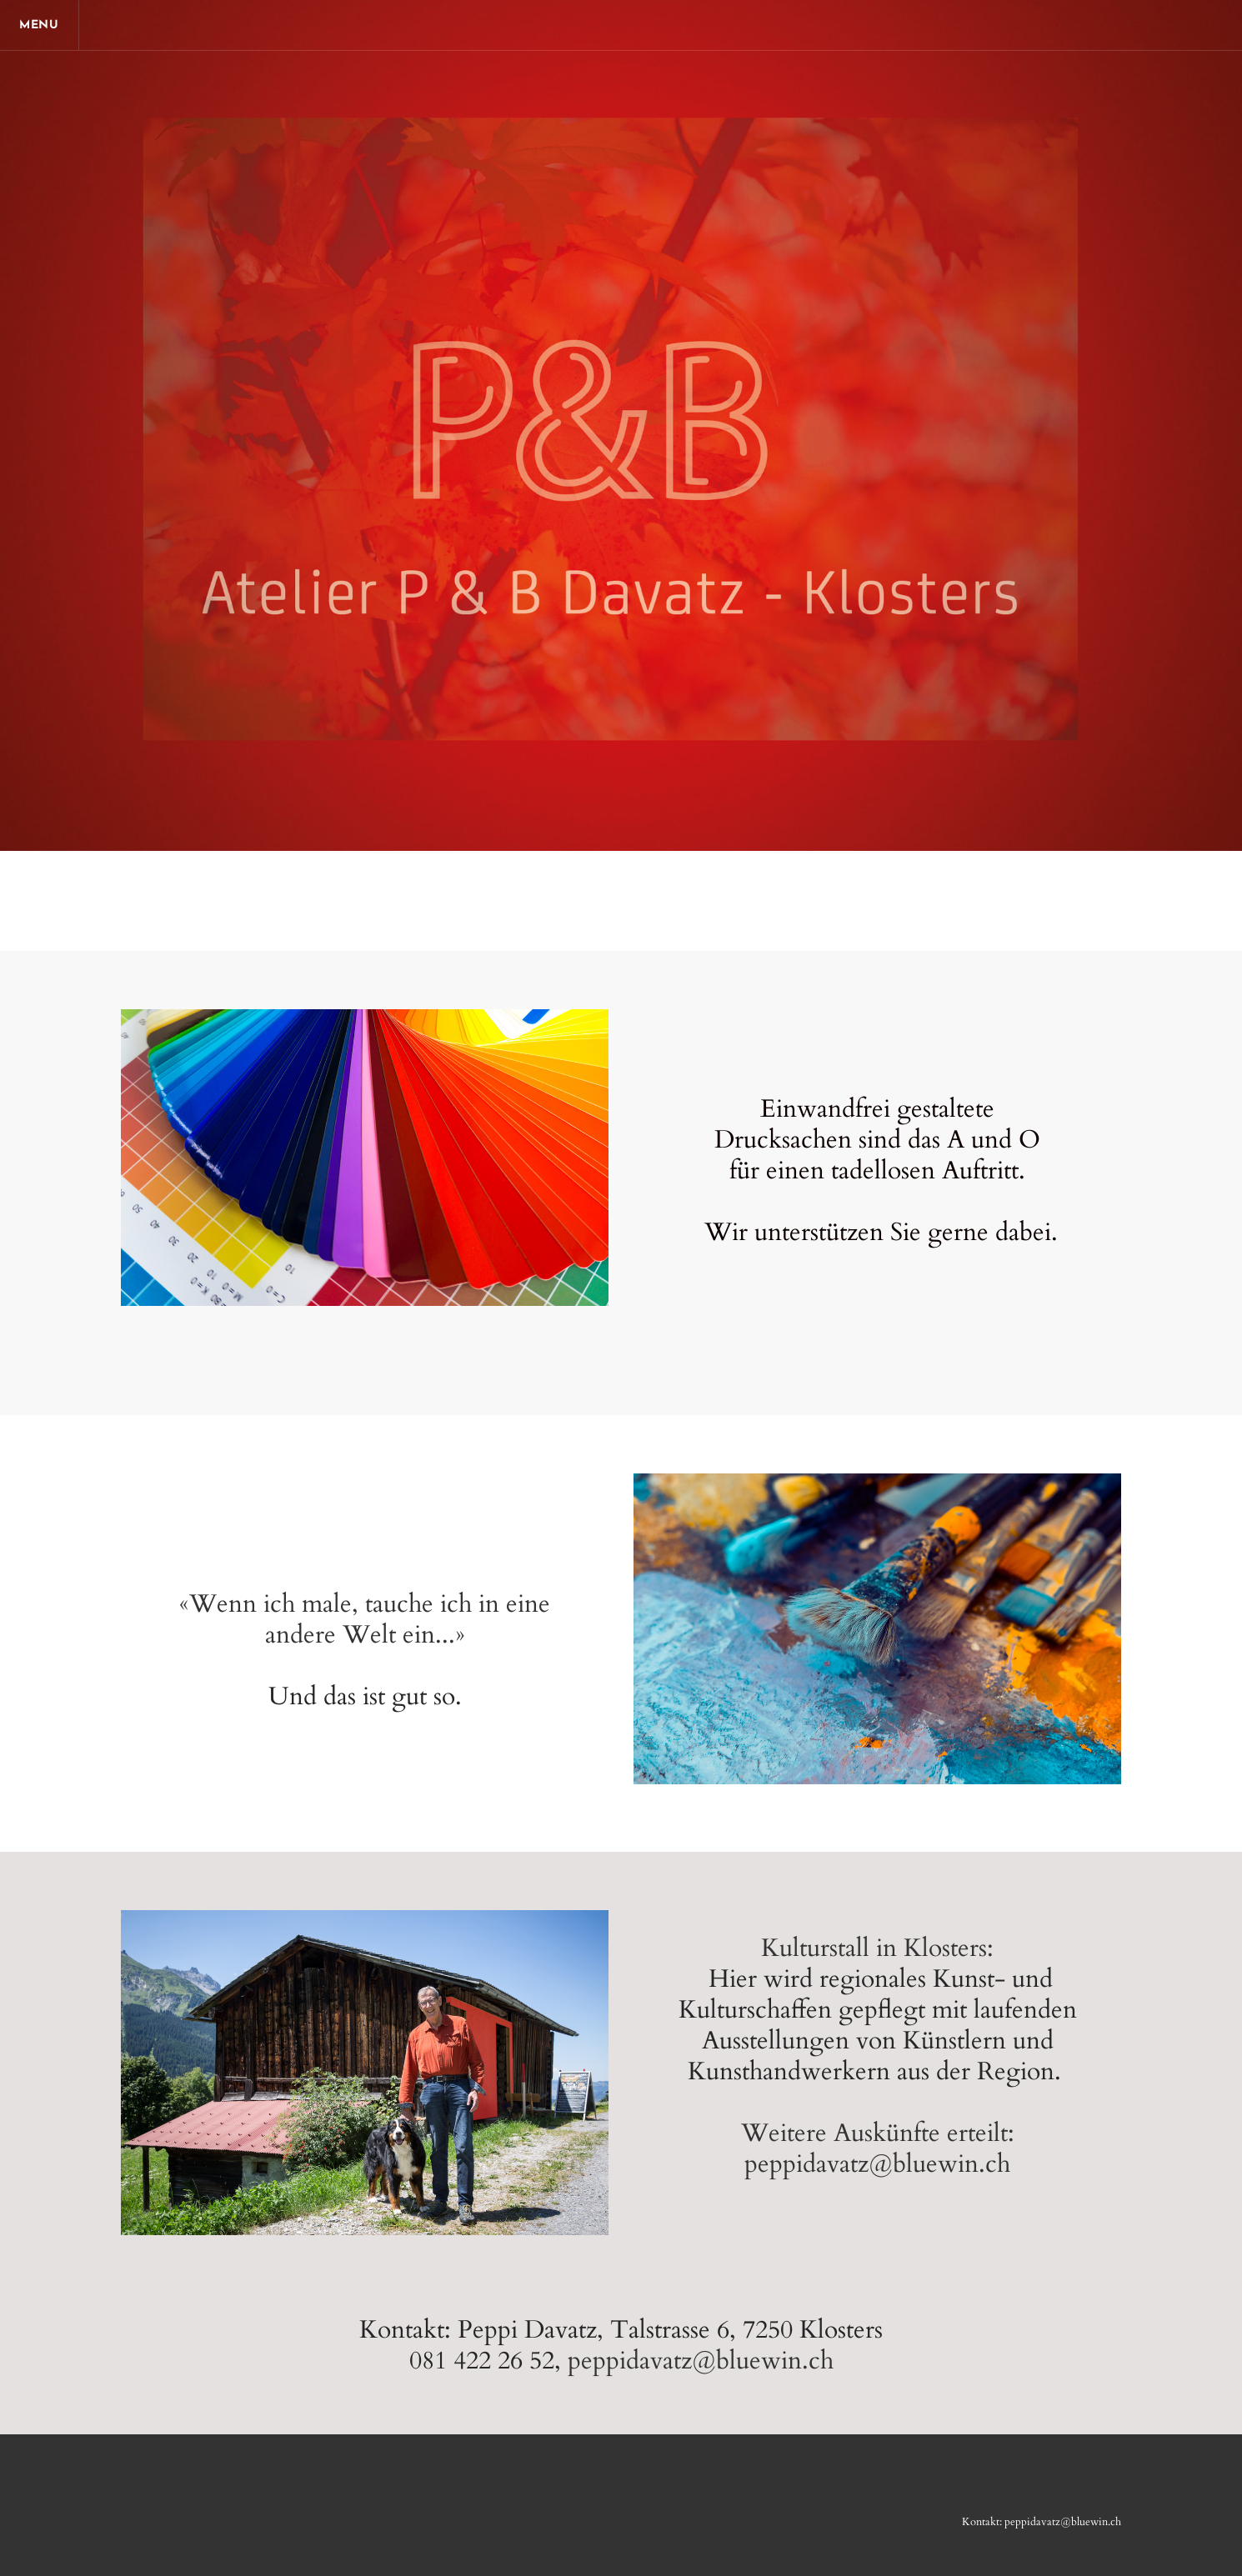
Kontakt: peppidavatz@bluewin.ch (1041, 2521)
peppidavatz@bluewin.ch (701, 2360)
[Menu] (41, 25)
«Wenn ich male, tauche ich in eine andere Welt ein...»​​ (364, 1619)
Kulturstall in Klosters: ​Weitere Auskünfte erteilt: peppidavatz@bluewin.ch (878, 2056)
